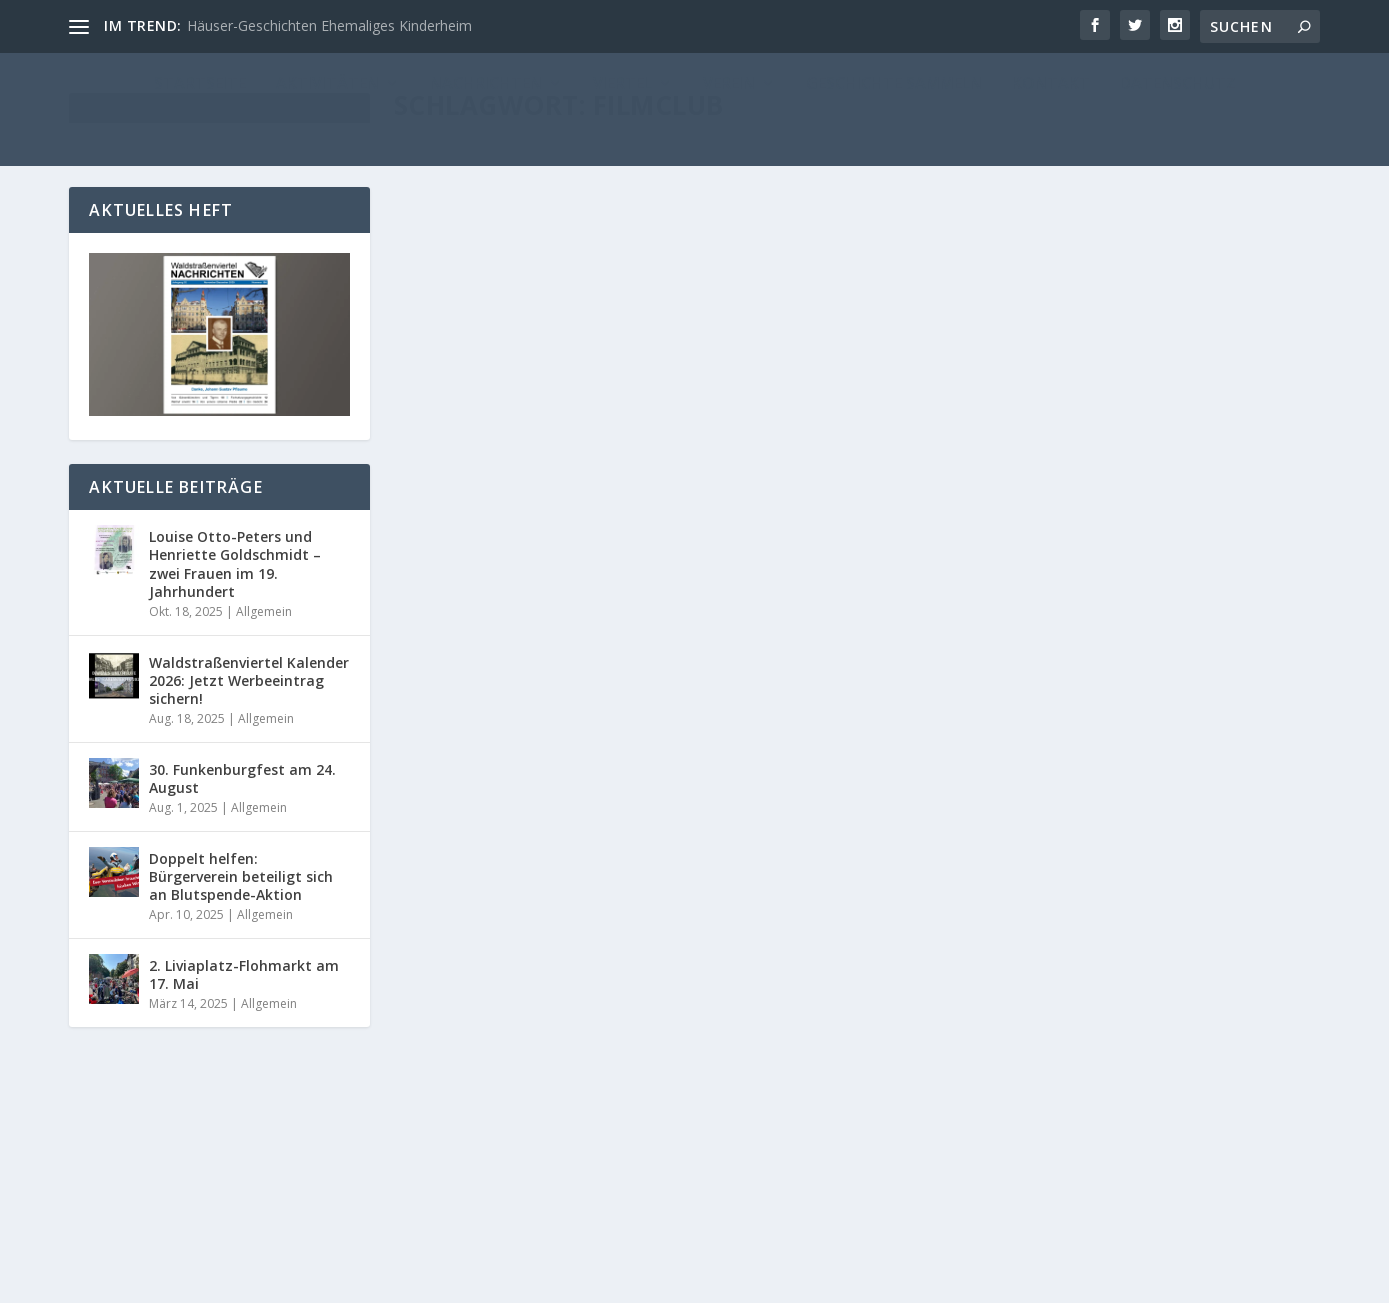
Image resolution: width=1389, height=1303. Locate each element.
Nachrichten (707, 470)
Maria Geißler (476, 470)
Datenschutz (1181, 1279)
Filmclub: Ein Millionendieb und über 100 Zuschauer (602, 988)
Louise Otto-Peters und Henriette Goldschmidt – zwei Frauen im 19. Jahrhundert (235, 564)
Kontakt (1099, 1279)
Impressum (1022, 1279)
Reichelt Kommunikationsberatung (287, 1280)
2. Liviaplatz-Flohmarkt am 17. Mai (244, 974)
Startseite (773, 470)
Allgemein (639, 470)
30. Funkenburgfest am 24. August (242, 778)
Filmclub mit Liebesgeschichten (561, 440)
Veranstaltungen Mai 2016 (1013, 953)
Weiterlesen (473, 595)
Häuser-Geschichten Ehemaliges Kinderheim (329, 25)
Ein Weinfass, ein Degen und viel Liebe (1058, 434)
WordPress (563, 1280)
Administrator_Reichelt (502, 1028)
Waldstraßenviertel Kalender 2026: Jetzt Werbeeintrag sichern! (249, 680)
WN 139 (1238, 984)
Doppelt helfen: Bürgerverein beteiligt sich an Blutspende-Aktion (241, 876)
